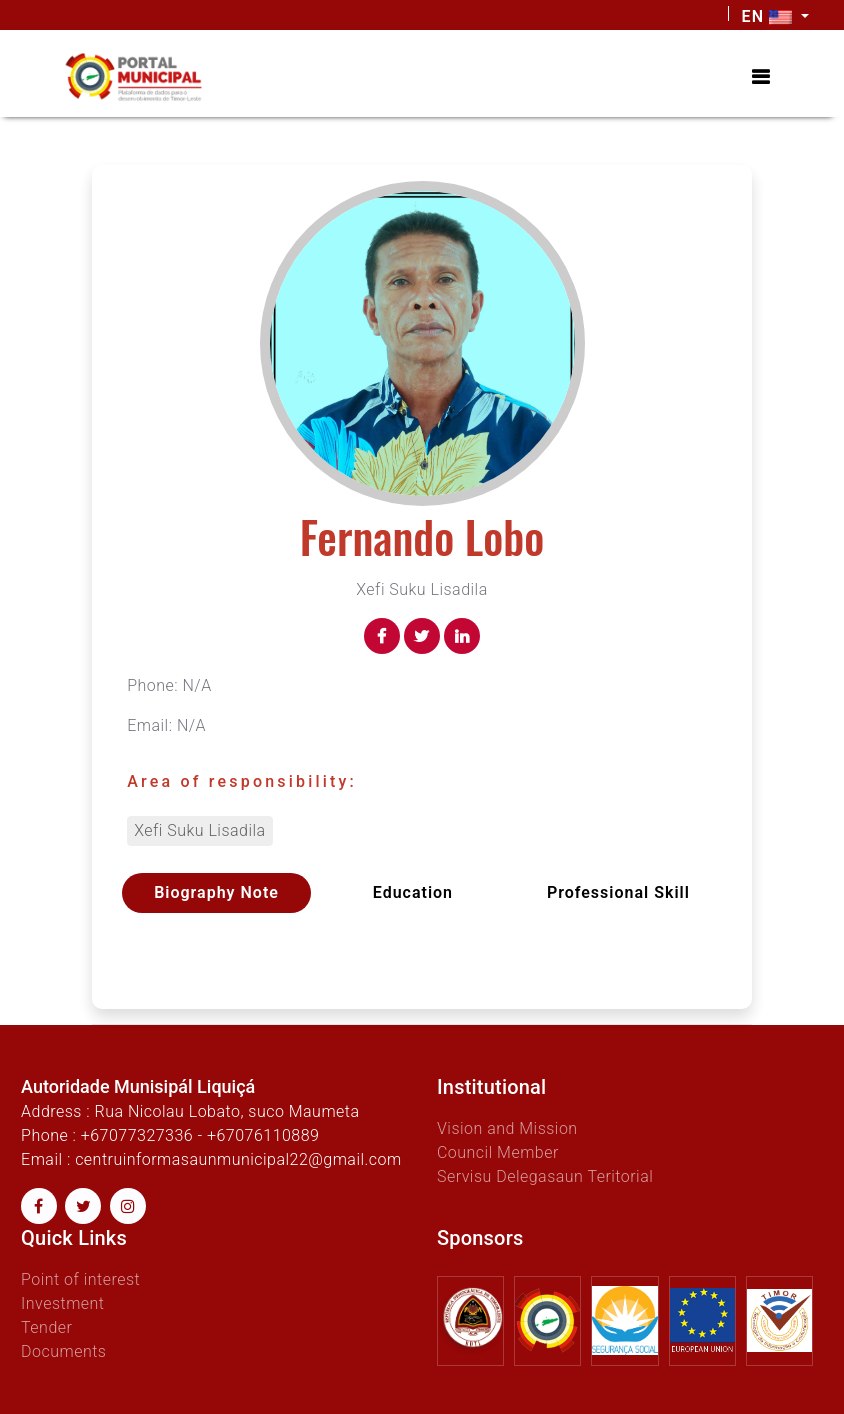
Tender (46, 1327)
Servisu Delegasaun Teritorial (545, 1176)
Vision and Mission (507, 1128)
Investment (62, 1303)
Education (413, 892)
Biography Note (216, 892)
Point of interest (80, 1279)
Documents (63, 1351)
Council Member (498, 1152)
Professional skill (618, 892)
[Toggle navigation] (760, 77)
